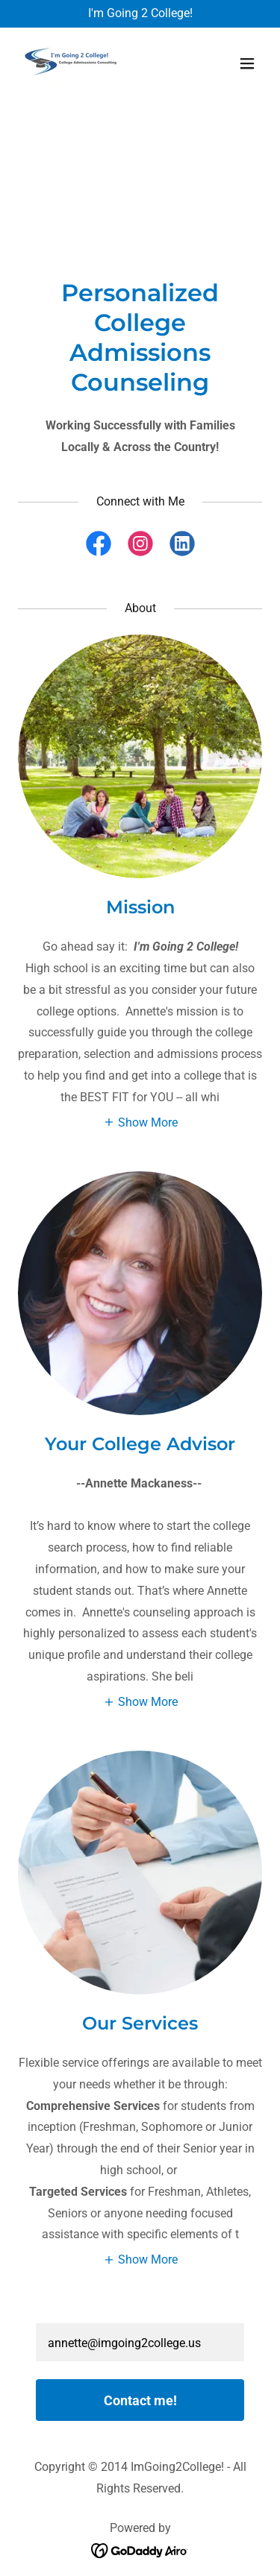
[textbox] (140, 2342)
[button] (247, 63)
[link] (73, 63)
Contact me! (140, 2400)
